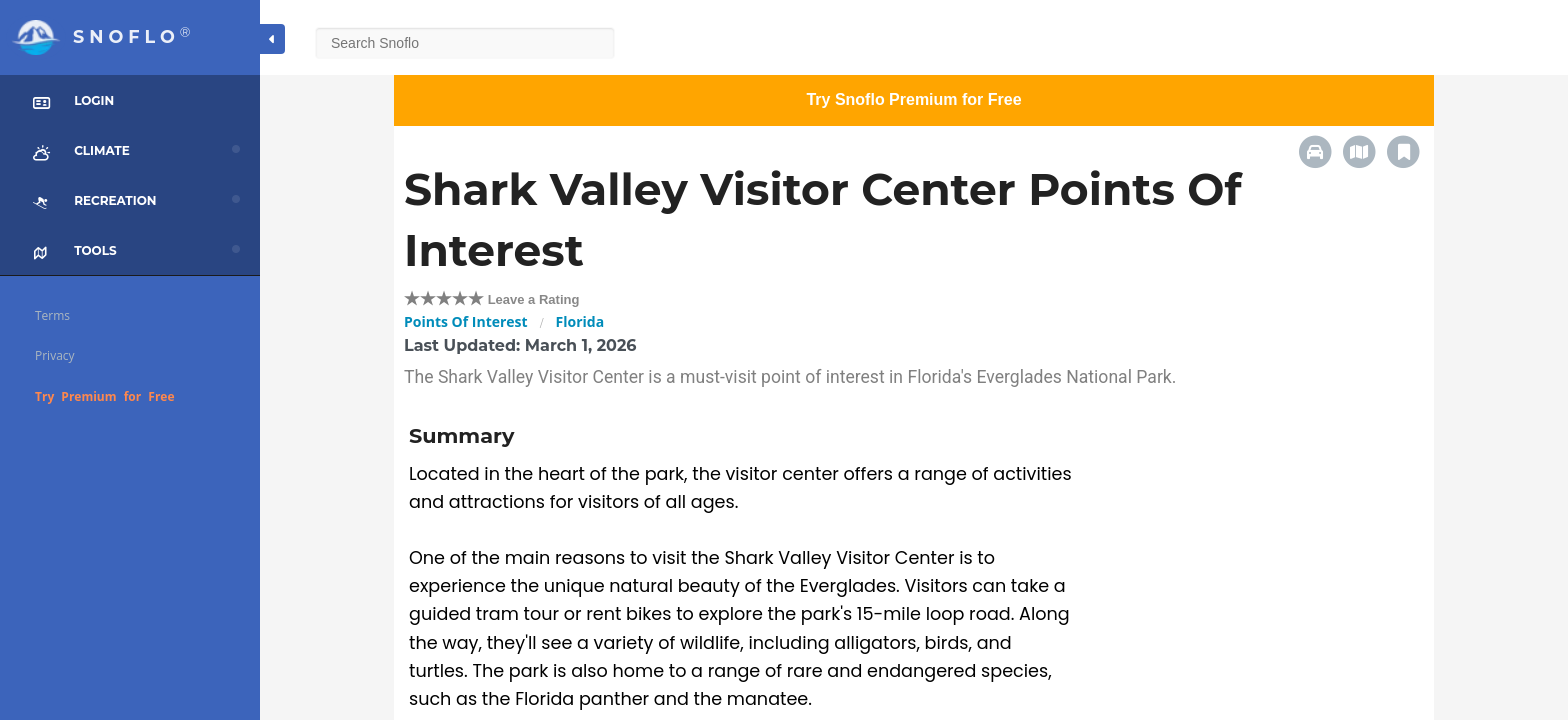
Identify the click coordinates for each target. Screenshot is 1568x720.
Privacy (55, 355)
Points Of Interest (466, 321)
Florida (580, 321)
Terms (52, 315)
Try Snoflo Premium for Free (913, 99)
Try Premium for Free (105, 396)
